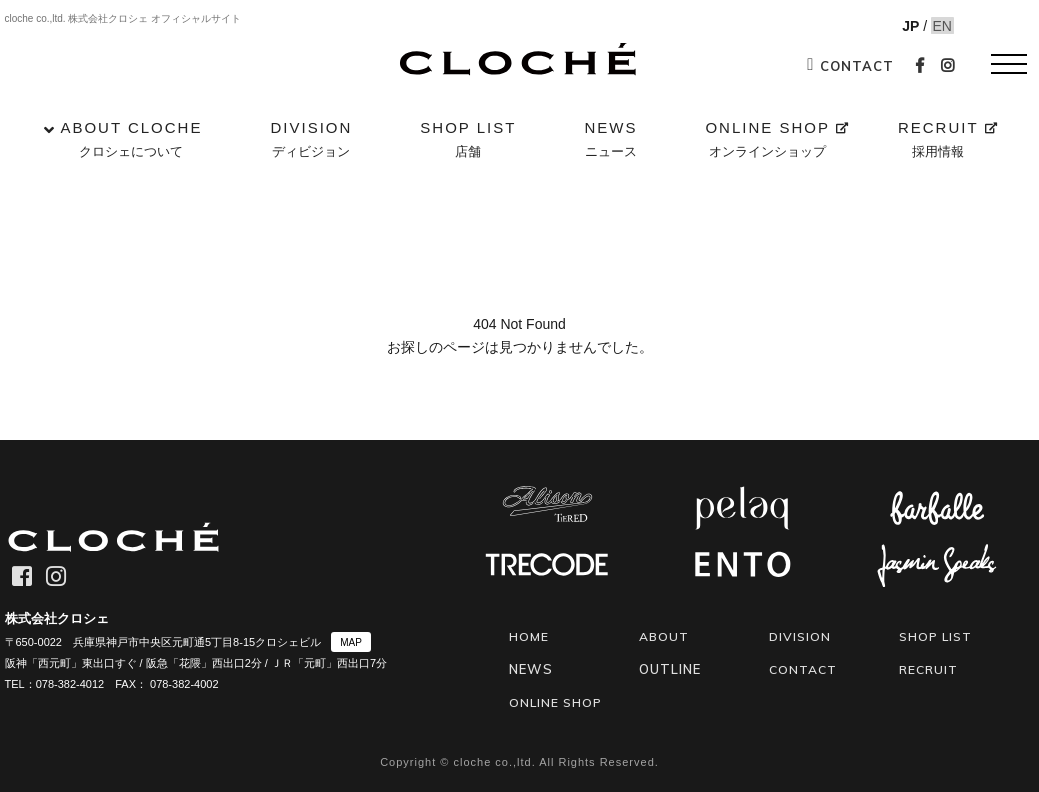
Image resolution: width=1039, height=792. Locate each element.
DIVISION (311, 141)
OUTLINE (670, 668)
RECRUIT (938, 141)
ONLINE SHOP (767, 141)
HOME (530, 636)
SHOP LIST (468, 141)
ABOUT (665, 636)
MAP (351, 642)
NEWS (610, 141)
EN (933, 26)
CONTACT (850, 66)
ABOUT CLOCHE (131, 141)
